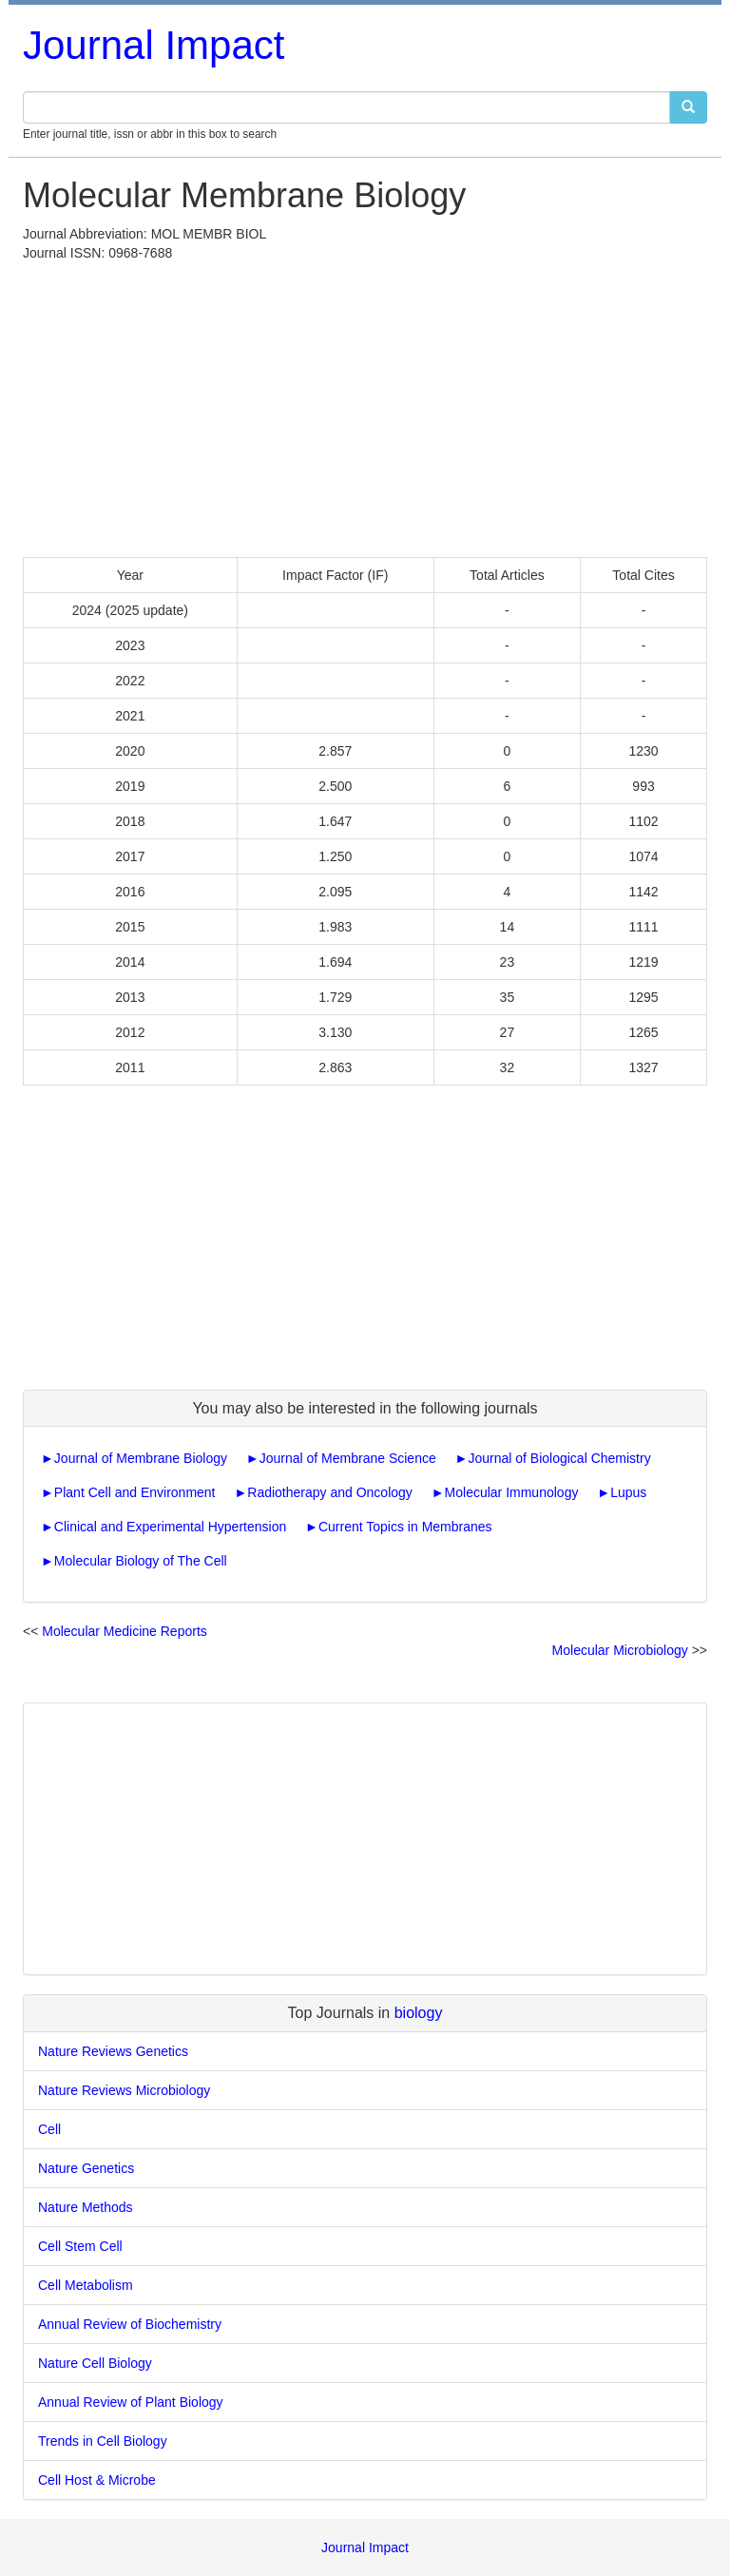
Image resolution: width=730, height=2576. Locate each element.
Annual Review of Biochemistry (129, 2324)
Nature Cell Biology (95, 2363)
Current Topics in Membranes (405, 1526)
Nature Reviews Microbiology (124, 2090)
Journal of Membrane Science (347, 1458)
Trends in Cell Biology (102, 2441)
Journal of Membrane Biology (140, 1458)
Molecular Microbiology (620, 1650)
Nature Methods (85, 2207)
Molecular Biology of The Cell (140, 1560)
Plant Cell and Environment (135, 1492)
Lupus (628, 1492)
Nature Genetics (86, 2168)
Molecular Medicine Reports (124, 1631)
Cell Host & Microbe (97, 2480)
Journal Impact (153, 45)
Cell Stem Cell (80, 2246)
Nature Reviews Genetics (113, 2051)
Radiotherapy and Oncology (330, 1492)
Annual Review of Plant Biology (130, 2402)
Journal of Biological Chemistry (559, 1458)
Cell (49, 2129)
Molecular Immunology (512, 1492)
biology (418, 2013)
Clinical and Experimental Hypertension (170, 1526)
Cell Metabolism (85, 2285)
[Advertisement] (365, 405)
